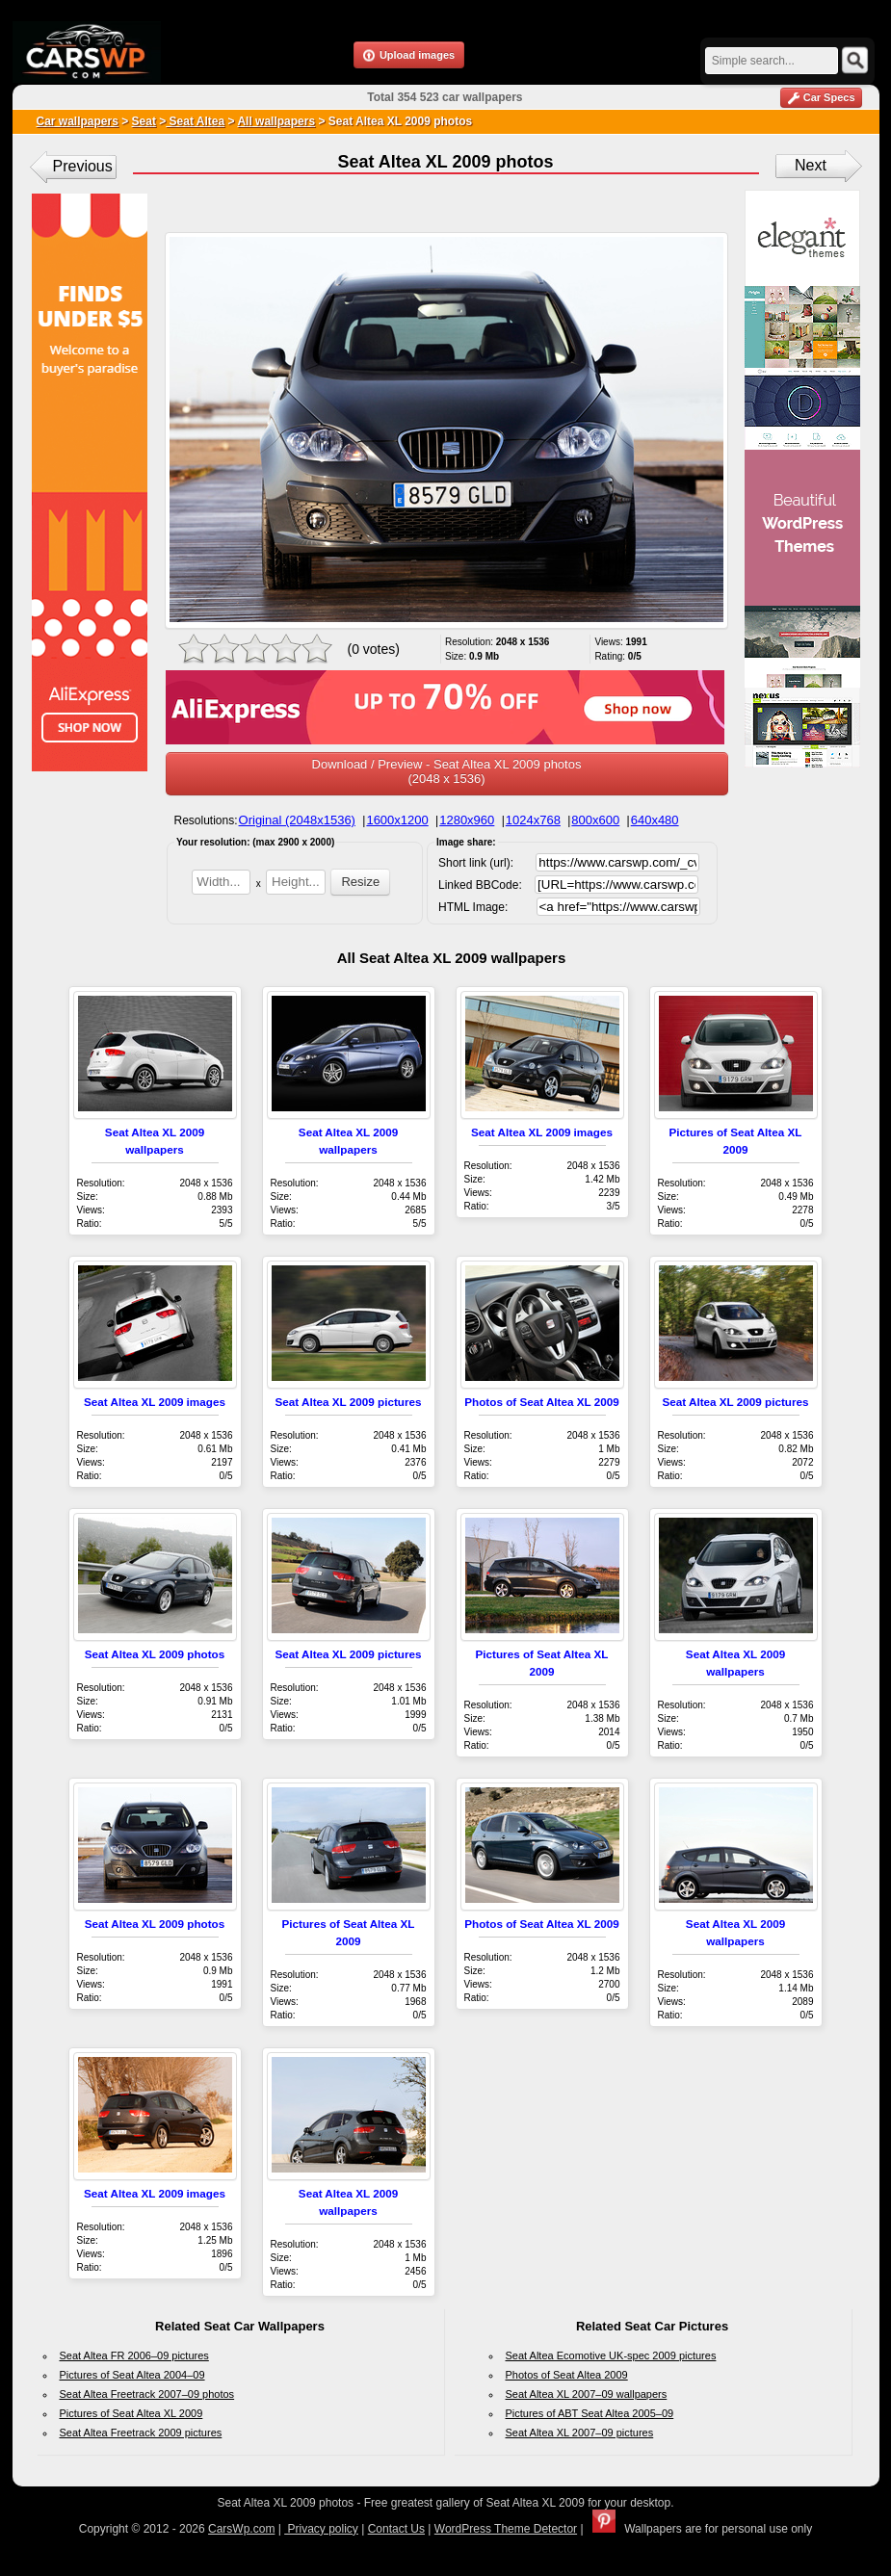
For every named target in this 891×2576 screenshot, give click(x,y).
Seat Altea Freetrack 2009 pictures (141, 2432)
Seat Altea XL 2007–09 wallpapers (587, 2394)
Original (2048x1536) (297, 820)
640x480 (655, 820)
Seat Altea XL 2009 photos (155, 1654)
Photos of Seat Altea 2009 (567, 2375)
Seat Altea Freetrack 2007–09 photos (147, 2394)
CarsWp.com (241, 2529)
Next (810, 165)
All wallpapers (276, 121)
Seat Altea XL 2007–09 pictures (580, 2432)
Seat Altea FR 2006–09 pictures (134, 2355)
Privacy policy (321, 2529)
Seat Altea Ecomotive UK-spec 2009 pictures (611, 2355)
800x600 (595, 820)
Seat (144, 121)
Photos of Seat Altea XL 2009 (541, 1401)
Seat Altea (195, 121)
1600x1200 (397, 820)
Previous (83, 166)
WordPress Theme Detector (505, 2529)
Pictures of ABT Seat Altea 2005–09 (590, 2413)
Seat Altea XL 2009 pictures (348, 1401)
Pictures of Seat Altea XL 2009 (131, 2413)
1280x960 (466, 820)
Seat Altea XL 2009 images (542, 1132)
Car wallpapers (77, 121)
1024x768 (533, 820)
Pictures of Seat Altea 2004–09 (132, 2375)
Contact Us (396, 2529)
